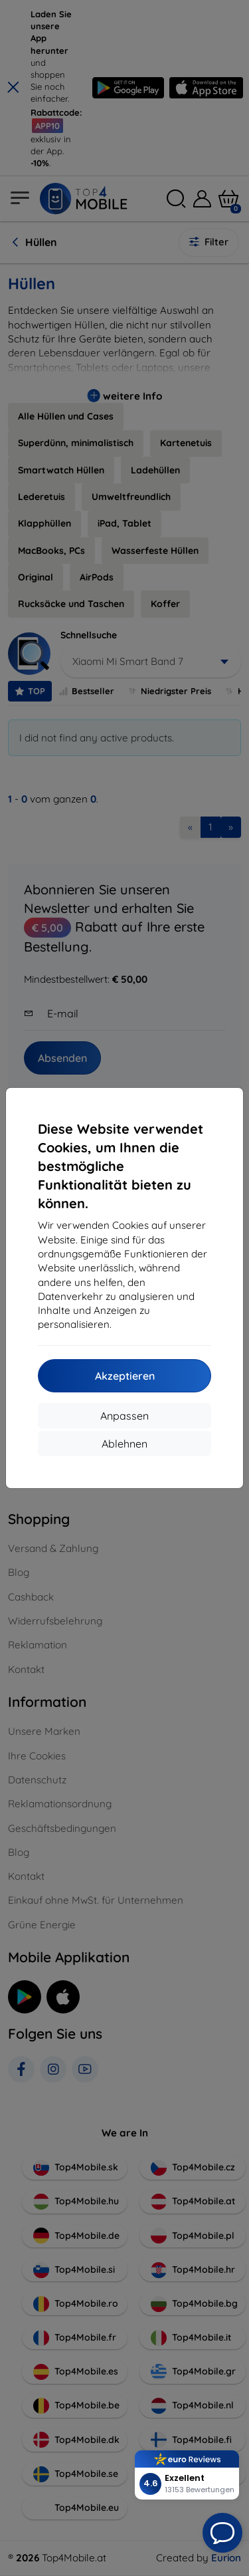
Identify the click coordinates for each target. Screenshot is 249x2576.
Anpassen (124, 1415)
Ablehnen (124, 1443)
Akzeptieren (125, 1375)
